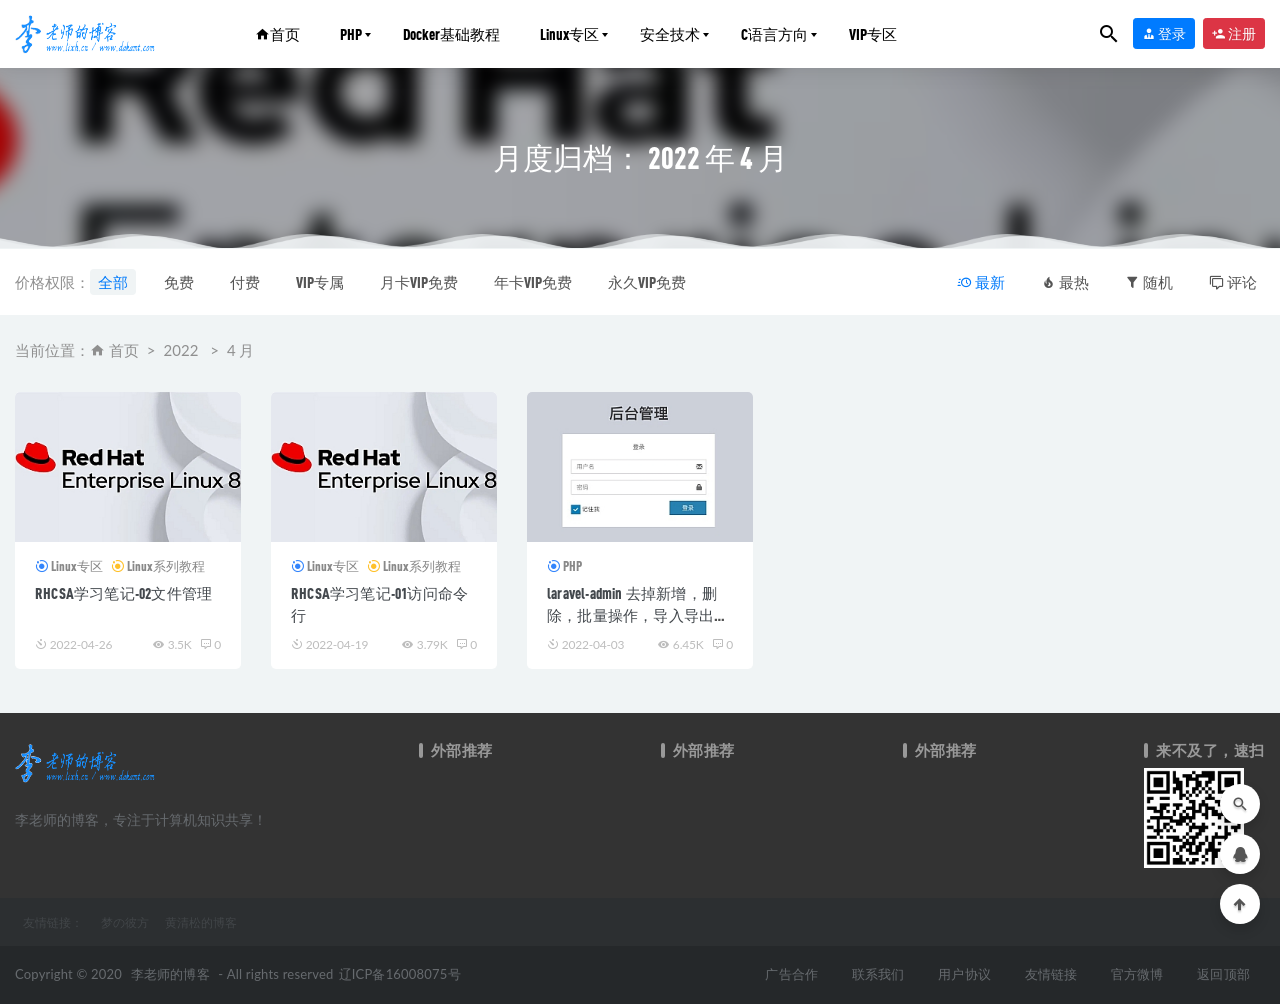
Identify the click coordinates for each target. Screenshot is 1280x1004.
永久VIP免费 (647, 282)
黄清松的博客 (201, 922)
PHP (351, 34)
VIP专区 (873, 34)
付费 (245, 282)
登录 (1164, 33)
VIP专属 (320, 282)
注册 (1234, 33)
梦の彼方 (125, 922)
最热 (1065, 282)
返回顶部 (1223, 974)
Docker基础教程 (451, 34)
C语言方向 (774, 34)
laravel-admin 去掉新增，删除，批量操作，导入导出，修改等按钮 (638, 615)
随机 (1149, 282)
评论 (1233, 282)
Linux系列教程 (166, 566)
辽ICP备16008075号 (400, 974)
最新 (981, 282)
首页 (277, 34)
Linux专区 (569, 34)
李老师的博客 (170, 974)
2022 (181, 350)
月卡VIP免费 (419, 282)
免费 (179, 282)
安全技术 (670, 34)
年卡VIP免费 (533, 282)
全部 (113, 282)
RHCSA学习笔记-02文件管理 (123, 593)
